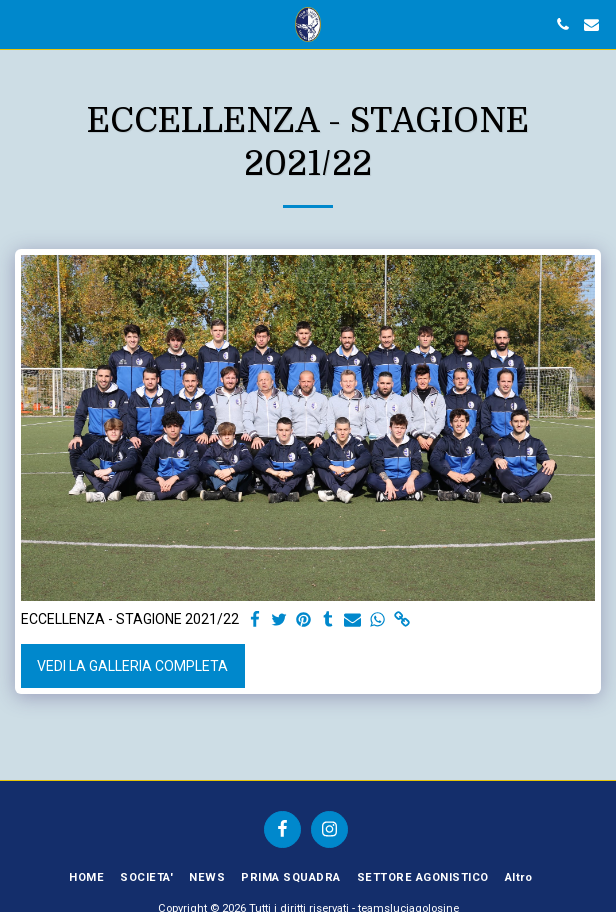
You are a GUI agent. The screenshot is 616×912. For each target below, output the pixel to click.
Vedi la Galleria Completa (132, 666)
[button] (22, 24)
